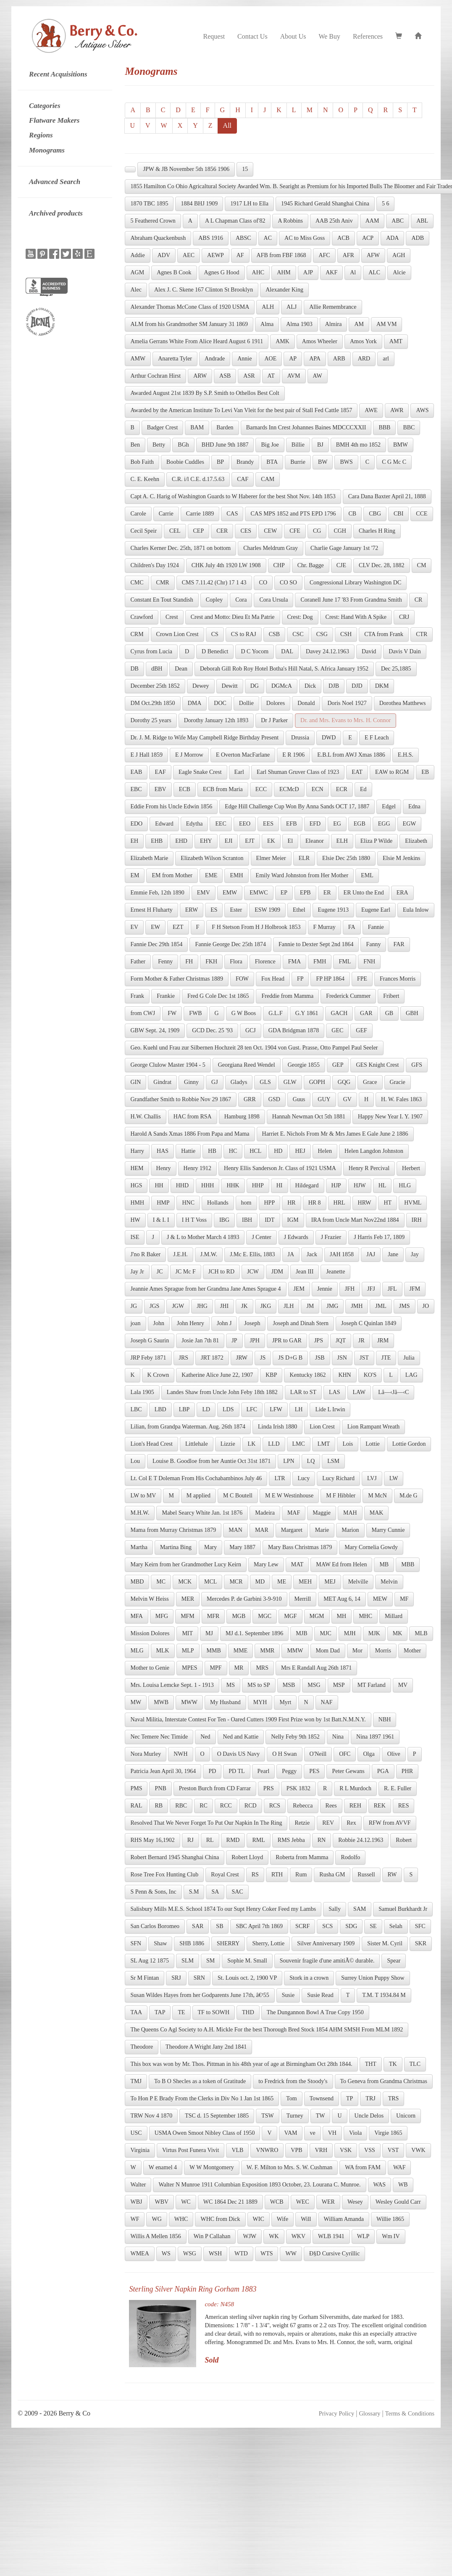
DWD (329, 737)
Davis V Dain (404, 651)
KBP (271, 1375)
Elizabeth (416, 841)
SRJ (176, 1978)
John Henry (190, 1323)
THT (370, 2064)
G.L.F (275, 1013)
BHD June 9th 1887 (225, 445)
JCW (253, 1271)
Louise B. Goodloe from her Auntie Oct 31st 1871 (211, 1461)
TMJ (135, 2081)
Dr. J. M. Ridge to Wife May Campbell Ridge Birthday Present (204, 737)
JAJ (370, 1254)
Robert (404, 1840)
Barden (224, 427)
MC (161, 1582)
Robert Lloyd (247, 1857)
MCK (185, 1582)
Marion (350, 1530)
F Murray (324, 927)
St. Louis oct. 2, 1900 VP (247, 1978)
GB (389, 1013)
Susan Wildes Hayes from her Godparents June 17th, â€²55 (199, 1995)
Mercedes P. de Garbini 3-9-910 (244, 1599)
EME (211, 875)
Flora (236, 961)
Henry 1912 (198, 1168)
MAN (235, 1530)
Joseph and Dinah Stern (300, 1323)
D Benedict (215, 651)
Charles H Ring (377, 531)
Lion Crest (322, 1427)
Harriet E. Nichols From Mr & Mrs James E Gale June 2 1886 (335, 1134)
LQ (311, 1461)
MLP (188, 1650)
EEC (220, 824)
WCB (277, 2202)
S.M (194, 1892)
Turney (294, 2116)
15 (245, 169)
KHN (344, 1375)
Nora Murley (145, 1754)
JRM (383, 1340)
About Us (293, 36)
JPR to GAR (287, 1340)
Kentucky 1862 (307, 1375)
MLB (421, 1633)
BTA (272, 462)
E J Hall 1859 (146, 755)
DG (254, 686)
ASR (249, 376)
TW (320, 2116)
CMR (162, 582)
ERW (191, 910)
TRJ (370, 2098)
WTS (266, 2253)
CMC (136, 582)
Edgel (389, 806)
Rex (351, 1823)
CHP (279, 565)
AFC (324, 255)
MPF (216, 1668)
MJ (209, 1633)
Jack (312, 1254)
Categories (44, 106)
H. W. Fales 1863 (401, 1099)
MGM (317, 1616)
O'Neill (318, 1754)
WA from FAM (363, 2167)
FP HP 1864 (330, 979)
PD (212, 1771)
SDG (351, 1926)
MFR (213, 1616)
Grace (370, 1082)
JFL (392, 1289)
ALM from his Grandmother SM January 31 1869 (189, 324)
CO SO (288, 582)
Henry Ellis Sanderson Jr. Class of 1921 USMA (280, 1168)
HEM (136, 1168)
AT (271, 376)
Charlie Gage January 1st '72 (344, 548)
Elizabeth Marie (149, 858)
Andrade (215, 358)
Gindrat (162, 1082)
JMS (404, 1306)
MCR (235, 1582)
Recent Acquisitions (58, 74)
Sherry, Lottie (268, 1943)
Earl (239, 772)
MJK (374, 1633)
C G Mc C (394, 462)
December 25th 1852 (154, 686)
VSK (346, 2150)
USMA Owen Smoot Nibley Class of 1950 (205, 2133)
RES (403, 1805)
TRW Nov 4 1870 (151, 2116)
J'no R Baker (145, 1254)
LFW (276, 1409)
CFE (294, 531)
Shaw (160, 1943)
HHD (182, 1185)
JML (380, 1306)
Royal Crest (225, 1874)
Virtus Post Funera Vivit (190, 2150)
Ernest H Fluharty (151, 910)
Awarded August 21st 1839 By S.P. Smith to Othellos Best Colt (204, 393)
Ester (236, 910)
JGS (154, 1306)
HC (233, 1151)
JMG (332, 1306)
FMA (294, 961)
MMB (214, 1650)
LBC (136, 1409)
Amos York (363, 341)
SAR (197, 1926)
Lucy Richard (338, 1478)
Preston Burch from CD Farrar (215, 1788)
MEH (305, 1582)
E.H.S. (405, 755)
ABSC (243, 238)
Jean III (304, 1271)
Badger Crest (162, 427)
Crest (172, 617)
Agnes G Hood (221, 272)
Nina (338, 1737)
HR (291, 1203)
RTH (277, 1874)
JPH (255, 1340)
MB (384, 1564)
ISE (134, 1237)
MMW (295, 1650)
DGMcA (281, 686)
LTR (279, 1478)
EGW (409, 824)
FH (189, 961)
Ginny (191, 1082)
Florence (265, 961)
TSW (267, 2116)
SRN (199, 1978)
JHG (202, 1306)
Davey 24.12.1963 (327, 651)
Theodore (141, 2047)
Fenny (165, 961)
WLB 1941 (331, 2236)
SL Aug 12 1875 (149, 1961)
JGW (178, 1306)
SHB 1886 (191, 1943)
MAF (293, 1513)
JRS (184, 1358)
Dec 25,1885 (396, 669)
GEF (361, 1030)
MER (187, 1599)
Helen (325, 1151)
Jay (415, 1254)
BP (220, 462)
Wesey (355, 2202)
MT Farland (371, 1685)
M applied (198, 1495)
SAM (359, 1909)
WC (186, 2202)
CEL (174, 531)
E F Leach (377, 737)
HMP (163, 1203)
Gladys (239, 1082)
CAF (242, 479)
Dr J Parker (274, 720)
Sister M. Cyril (384, 1943)
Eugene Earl (375, 910)
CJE (341, 565)
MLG (136, 1650)
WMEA (139, 2253)
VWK (418, 2150)
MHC (365, 1616)
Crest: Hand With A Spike (356, 617)
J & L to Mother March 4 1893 (203, 1237)
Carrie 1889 (200, 513)
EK (271, 841)
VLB (237, 2150)
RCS (274, 1805)
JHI (224, 1306)
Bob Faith (142, 462)
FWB (195, 1013)
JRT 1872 (212, 1358)
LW (393, 1478)
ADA (392, 238)
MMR (267, 1650)
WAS (379, 2184)
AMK (282, 341)
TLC (415, 2064)
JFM (415, 1289)
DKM (382, 686)
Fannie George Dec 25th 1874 (230, 944)
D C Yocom (254, 651)
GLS (265, 1082)
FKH (211, 961)
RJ (190, 1840)
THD (248, 2012)
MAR (261, 1530)
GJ (214, 1082)
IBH (247, 1220)
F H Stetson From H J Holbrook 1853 (256, 927)
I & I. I (161, 1220)
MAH (350, 1513)
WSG (189, 2253)
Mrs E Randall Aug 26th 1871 (316, 1668)
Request (214, 36)
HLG (405, 1185)
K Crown (158, 1375)
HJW (360, 1185)
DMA (195, 703)
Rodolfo (350, 1857)
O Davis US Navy (238, 1754)
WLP (363, 2236)
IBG (224, 1220)
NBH (384, 1719)
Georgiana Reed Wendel (246, 1065)
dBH (156, 669)
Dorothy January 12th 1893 (216, 720)
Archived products (56, 213)
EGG (384, 824)
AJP (308, 272)
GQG (344, 1082)
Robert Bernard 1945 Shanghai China (174, 1857)
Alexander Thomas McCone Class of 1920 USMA (189, 307)
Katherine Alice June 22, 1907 (217, 1375)
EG (337, 824)
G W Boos (243, 1013)
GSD (274, 1099)
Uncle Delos (369, 2116)
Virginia (140, 2150)
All (227, 125)
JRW (241, 1358)
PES (314, 1771)
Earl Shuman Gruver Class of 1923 (298, 772)
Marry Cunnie (388, 1530)
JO (426, 1306)
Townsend (322, 2098)
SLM (187, 1961)
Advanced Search (54, 182)
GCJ (250, 1030)
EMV (203, 892)
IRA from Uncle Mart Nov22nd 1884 (355, 1220)
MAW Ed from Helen (341, 1564)
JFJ (371, 1289)
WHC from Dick (220, 2219)
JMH (357, 1306)
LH (299, 1409)
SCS (327, 1926)
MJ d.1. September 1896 (254, 1633)
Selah (395, 1926)
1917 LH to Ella (249, 203)
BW (323, 462)
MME (240, 1650)
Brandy (245, 462)
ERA (402, 892)
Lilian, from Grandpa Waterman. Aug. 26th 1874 (187, 1427)
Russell (366, 1874)
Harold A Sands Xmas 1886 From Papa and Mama (189, 1134)
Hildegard (307, 1185)
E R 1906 (293, 755)
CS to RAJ (243, 634)
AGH (398, 255)
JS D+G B (290, 1358)
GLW (290, 1082)
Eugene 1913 (333, 910)
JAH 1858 (342, 1254)
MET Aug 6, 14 (341, 1599)
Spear (393, 1961)
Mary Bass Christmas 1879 (300, 1547)
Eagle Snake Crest (200, 772)
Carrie (166, 513)
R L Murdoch (355, 1788)
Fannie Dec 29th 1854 (156, 944)
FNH (369, 961)
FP (300, 979)
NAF (327, 1702)
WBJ (136, 2202)
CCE (421, 513)
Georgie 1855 (304, 1065)
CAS (232, 513)
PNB (160, 1788)
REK (380, 1805)
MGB (238, 1616)
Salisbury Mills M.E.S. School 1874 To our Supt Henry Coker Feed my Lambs (223, 1909)
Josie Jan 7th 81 (200, 1340)
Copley (214, 600)
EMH (236, 875)
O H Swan (284, 1754)
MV (403, 1685)
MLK (162, 1650)
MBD (137, 1582)
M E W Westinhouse (289, 1495)
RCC (226, 1805)
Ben (135, 445)
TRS (393, 2098)
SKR (420, 1943)
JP (234, 1340)
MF (404, 1599)
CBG (375, 513)
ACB (343, 238)
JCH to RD (221, 1271)
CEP (198, 531)
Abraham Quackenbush (158, 238)
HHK (232, 1185)
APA (315, 358)
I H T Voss (194, 1220)
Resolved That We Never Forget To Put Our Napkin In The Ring (206, 1823)
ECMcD (289, 789)
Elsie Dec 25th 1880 (346, 858)
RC (204, 1805)
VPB (296, 2150)
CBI (398, 513)
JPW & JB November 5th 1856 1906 (186, 169)
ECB (184, 789)
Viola (355, 2133)
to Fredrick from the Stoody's (292, 2081)
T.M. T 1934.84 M (383, 1995)
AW (317, 376)
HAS (162, 1151)
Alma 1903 (299, 324)
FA (351, 927)
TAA (136, 2012)
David (369, 651)
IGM (293, 1220)
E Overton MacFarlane (243, 755)
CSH (346, 634)
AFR (348, 255)
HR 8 (314, 1203)
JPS (318, 1340)
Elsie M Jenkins (401, 858)
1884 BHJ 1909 (199, 203)
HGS (136, 1185)
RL (210, 1840)
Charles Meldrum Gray (270, 548)
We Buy (329, 36)
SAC (237, 1892)
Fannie (376, 927)
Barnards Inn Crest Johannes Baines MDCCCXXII (306, 427)
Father (137, 961)
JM (310, 1306)
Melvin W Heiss (149, 1599)
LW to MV (143, 1495)
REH (355, 1805)
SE (373, 1926)
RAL (136, 1805)
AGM (137, 272)
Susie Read (320, 1995)
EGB (359, 824)
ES (213, 910)
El (290, 841)
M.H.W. (139, 1513)
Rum (301, 1874)
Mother (412, 1650)
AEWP (215, 255)
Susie (288, 1995)
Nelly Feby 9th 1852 (295, 1737)
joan (135, 1323)
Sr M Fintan (144, 1978)
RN (322, 1840)
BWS (346, 462)
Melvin (389, 1582)
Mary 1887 (242, 1547)
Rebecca (303, 1805)
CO (263, 582)
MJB (301, 1633)
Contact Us (252, 36)
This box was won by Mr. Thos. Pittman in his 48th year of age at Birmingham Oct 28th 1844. (241, 2064)
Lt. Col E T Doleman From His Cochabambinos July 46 (196, 1478)
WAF (399, 2167)
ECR (341, 789)
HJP (336, 1185)
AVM (293, 376)
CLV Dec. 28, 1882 (382, 565)
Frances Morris (397, 979)
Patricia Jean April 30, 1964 (163, 1771)
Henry (163, 1168)
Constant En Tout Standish (161, 600)
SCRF (302, 1926)
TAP (160, 2012)
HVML (412, 1203)
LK (252, 1444)
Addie (137, 255)
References (368, 36)
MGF (290, 1616)
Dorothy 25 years (150, 720)
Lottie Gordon (409, 1444)
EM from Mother (172, 875)
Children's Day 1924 (154, 565)
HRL (339, 1203)
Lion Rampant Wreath (373, 1427)
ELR (304, 858)
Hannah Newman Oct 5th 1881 (308, 1116)
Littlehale (196, 1444)
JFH (350, 1289)
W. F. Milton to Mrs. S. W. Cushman (290, 2167)
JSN (342, 1358)
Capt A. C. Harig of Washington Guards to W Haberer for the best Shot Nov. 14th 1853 (232, 496)
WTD (241, 2253)
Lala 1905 (142, 1392)
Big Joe (270, 445)
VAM (290, 2133)
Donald (306, 703)
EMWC (259, 892)
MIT (187, 1633)
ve (312, 2133)
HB (212, 1151)
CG (317, 531)
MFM (187, 1616)
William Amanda (344, 2219)
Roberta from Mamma (302, 1857)
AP (293, 358)
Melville (358, 1582)
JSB (320, 1358)
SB (219, 1926)
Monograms (47, 150)
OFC (344, 1754)
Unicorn (405, 2116)
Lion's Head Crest (151, 1444)
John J (224, 1323)
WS (166, 2253)
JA (291, 1254)
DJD (357, 686)
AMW (137, 358)
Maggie (322, 1513)
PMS (136, 1788)
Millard (393, 1616)
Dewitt (230, 686)
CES (245, 531)
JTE (386, 1358)
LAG (411, 1375)
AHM (284, 272)
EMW (230, 892)
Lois (347, 1444)
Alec (135, 290)
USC (136, 2133)
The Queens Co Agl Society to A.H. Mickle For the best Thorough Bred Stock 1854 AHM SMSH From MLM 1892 (266, 2029)
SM (210, 1961)
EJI (229, 841)
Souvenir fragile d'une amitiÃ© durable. (327, 1961)
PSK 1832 (298, 1788)
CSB (274, 634)
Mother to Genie (149, 1668)
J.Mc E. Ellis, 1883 (252, 1254)
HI (279, 1185)
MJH (350, 1633)
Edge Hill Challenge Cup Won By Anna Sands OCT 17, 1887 (297, 806)
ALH (268, 307)
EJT (250, 841)
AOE (270, 358)
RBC (181, 1805)
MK (397, 1633)
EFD (315, 824)
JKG (265, 1306)
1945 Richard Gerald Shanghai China (325, 203)
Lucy (304, 1478)
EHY (206, 841)
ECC (261, 789)
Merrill (302, 1599)
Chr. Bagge (310, 565)
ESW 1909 (267, 910)
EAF (160, 772)
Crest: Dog (300, 617)
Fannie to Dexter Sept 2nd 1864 (316, 944)
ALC (374, 272)
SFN (135, 1943)
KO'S (370, 1375)
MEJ (329, 1582)
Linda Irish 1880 (277, 1427)
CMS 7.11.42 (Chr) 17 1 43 (214, 582)
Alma (266, 324)
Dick (310, 686)
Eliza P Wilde (376, 841)
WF (134, 2219)
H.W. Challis (145, 1116)
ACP (367, 238)
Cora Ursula (273, 600)
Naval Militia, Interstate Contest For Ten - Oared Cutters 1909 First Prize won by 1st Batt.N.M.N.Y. (247, 1719)
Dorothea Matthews (402, 703)
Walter (138, 2184)
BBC (409, 427)
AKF (331, 272)
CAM (267, 479)
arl (386, 358)
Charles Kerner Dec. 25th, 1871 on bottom (180, 548)
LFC (252, 1409)
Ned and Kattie (241, 1737)
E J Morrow (189, 755)
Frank (137, 996)
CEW (270, 531)
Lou (135, 1461)
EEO (244, 824)
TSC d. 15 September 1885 (217, 2116)
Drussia (300, 737)
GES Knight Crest (377, 1065)
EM (134, 875)
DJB (333, 686)
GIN (135, 1082)
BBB (384, 427)
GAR (366, 1013)
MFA (136, 1616)
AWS (422, 410)
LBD (160, 1409)
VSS (369, 2150)
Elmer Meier (271, 858)
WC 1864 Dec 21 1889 (230, 2202)
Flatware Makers (54, 120)
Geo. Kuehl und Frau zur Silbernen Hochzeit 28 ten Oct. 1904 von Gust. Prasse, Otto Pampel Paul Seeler (254, 1048)
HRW (364, 1203)
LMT (324, 1444)
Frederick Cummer (348, 996)
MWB (161, 1702)
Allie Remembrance (332, 307)
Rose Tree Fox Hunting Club (164, 1874)
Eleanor (314, 841)
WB (403, 2184)
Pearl (264, 1771)
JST (364, 1358)
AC (268, 238)
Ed (363, 789)
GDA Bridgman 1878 (293, 1030)
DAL (287, 651)
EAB (136, 772)
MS (230, 1685)
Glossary (369, 2413)
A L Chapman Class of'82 (235, 221)
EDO (136, 824)
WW (290, 2253)
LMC (298, 1444)
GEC (337, 1030)
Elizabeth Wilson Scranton (212, 858)
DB (134, 669)
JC (160, 1271)
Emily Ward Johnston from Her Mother (302, 875)
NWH (180, 1754)
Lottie (372, 1444)
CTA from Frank (383, 634)
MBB (407, 1564)
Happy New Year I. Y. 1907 (390, 1116)
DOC (220, 703)
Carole (138, 513)
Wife (282, 2219)
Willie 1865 (390, 2219)
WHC (181, 2219)
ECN (317, 789)
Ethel (299, 910)
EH (134, 841)
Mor (357, 1650)
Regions (41, 135)
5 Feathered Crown (152, 221)
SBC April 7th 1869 (259, 1926)
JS (262, 1358)
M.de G (408, 1495)
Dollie (246, 703)
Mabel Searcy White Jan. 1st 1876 (202, 1513)
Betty (158, 445)
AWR (397, 410)
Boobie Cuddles (185, 462)
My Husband (225, 1702)
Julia (408, 1358)
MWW (189, 1702)
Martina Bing (176, 1547)
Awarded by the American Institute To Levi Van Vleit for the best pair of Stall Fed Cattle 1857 (241, 410)
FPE (362, 979)
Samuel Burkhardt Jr (402, 1909)
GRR (250, 1099)
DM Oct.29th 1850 (152, 703)
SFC (420, 1926)
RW (392, 1874)
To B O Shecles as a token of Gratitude (200, 2081)
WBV (161, 2202)
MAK (377, 1513)
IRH (417, 1220)
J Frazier (331, 1237)
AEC (188, 255)
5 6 (385, 203)
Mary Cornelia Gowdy (371, 1547)
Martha (138, 1547)
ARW (200, 376)
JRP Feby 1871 (148, 1358)
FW (172, 1013)
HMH (137, 1203)
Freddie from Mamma (287, 996)
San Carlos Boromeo (154, 1926)
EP (284, 892)
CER (222, 531)
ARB (339, 358)
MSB (289, 1685)
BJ (320, 445)
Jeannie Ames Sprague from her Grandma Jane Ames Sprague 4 (205, 1289)
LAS (334, 1392)
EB (425, 772)
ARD (364, 358)
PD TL (236, 1771)
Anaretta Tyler (175, 358)
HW (135, 1220)
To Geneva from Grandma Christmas (383, 2081)
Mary (210, 1547)
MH (342, 1616)
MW (135, 1702)
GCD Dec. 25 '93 (212, 1030)
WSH (215, 2253)
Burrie (297, 462)
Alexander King (284, 290)
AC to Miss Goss (304, 238)
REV (328, 1823)
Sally (334, 1909)
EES (268, 824)
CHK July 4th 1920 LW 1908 (226, 565)
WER (328, 2202)
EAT (357, 772)
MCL (210, 1582)
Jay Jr (137, 1271)
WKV (298, 2236)
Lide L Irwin (330, 1409)
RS (255, 1874)
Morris (383, 1650)
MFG (161, 1616)
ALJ (291, 307)
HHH (207, 1185)
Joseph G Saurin (149, 1340)
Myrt (285, 1702)
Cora (241, 600)
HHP (258, 1185)
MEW (380, 1599)
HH (159, 1185)
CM (421, 565)
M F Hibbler (340, 1495)
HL (382, 1185)
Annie (244, 358)
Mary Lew (266, 1564)
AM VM (386, 324)
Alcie (399, 272)
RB (159, 1805)
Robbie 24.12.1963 (360, 1840)
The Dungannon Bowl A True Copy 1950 (315, 2012)
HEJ (300, 1151)
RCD (250, 1805)
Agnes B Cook (174, 272)
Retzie (302, 1823)
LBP (184, 1409)
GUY (324, 1099)
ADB (417, 238)
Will (306, 2219)
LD (206, 1409)
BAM (197, 427)
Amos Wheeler (319, 341)
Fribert (391, 996)
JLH (289, 1306)
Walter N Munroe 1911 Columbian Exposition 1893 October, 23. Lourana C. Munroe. (259, 2184)
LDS (228, 1409)
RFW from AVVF (390, 1823)
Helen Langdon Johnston (373, 1151)
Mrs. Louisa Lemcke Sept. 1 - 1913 (171, 1685)
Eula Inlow (416, 910)
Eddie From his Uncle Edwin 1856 (171, 806)
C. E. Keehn (144, 479)
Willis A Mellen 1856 (155, 2236)
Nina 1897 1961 (375, 1737)
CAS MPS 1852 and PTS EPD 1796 (293, 513)
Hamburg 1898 (242, 1116)
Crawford (141, 617)
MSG (313, 1685)
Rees (331, 1805)
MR (239, 1668)
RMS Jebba (291, 1840)
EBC (136, 789)
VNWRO (267, 2150)
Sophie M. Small (247, 1961)
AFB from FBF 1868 (281, 255)
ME (281, 1582)
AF (240, 255)
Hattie (188, 1151)
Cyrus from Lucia (151, 651)
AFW (373, 255)
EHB (157, 841)
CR (419, 600)
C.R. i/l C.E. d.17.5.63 (198, 479)
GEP (337, 1065)
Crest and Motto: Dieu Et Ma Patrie (233, 617)
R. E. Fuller (397, 1788)
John (158, 1323)
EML (367, 875)
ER (327, 892)
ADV (164, 255)
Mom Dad (328, 1650)
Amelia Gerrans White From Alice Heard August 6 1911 (196, 341)
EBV (160, 789)
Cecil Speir (143, 531)
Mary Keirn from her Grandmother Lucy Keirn (185, 1564)
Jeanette (335, 1271)
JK (244, 1306)
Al (353, 272)
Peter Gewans (348, 1771)
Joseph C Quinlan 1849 (368, 1323)
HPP (269, 1203)
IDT (269, 1220)
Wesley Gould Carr (398, 2202)
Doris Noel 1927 (346, 703)
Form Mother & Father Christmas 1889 (176, 979)
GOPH (317, 1082)
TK (393, 2064)
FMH (319, 961)
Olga (368, 1754)
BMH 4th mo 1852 (358, 445)
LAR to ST (303, 1392)
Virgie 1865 (388, 2133)
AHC (258, 272)
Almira (333, 324)
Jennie (324, 1289)
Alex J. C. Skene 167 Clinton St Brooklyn (203, 290)
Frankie (166, 996)
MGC (264, 1616)
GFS (416, 1065)
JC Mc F (186, 1271)
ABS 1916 (210, 238)
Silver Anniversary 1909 (326, 1943)
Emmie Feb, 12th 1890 (157, 892)
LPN (288, 1461)
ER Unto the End (364, 892)
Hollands (218, 1203)
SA (215, 1892)
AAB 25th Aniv (334, 221)
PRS (268, 1788)
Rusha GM (332, 1874)
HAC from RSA (192, 1116)
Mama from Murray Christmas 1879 (173, 1530)
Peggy (289, 1771)
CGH (340, 531)
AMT (395, 341)
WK (274, 2236)
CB (353, 513)
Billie (298, 445)
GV (347, 1099)
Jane (393, 1254)
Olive (393, 1754)
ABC (398, 221)
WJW (249, 2236)
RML (258, 1840)
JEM (299, 1289)
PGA (383, 1771)
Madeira (265, 1513)
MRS (262, 1668)
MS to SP (258, 1685)
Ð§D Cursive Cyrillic (334, 2253)
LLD (273, 1444)
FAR (398, 944)
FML (345, 961)
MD (260, 1582)
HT (388, 1203)
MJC (325, 1633)
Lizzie (228, 1444)
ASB (225, 376)
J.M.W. (208, 1254)
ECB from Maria (223, 789)
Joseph (252, 1323)
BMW (400, 445)
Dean (181, 669)
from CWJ (142, 1013)
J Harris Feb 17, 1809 (379, 1237)
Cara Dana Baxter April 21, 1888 (387, 496)
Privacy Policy (336, 2413)
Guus (299, 1099)
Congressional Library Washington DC (355, 582)
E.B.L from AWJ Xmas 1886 (351, 755)
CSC (297, 634)
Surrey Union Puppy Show (373, 1978)
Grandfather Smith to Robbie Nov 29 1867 (180, 1099)
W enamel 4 (163, 2167)
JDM (277, 1271)
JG (133, 1306)
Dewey (200, 686)
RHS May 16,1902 (152, 1840)
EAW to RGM (392, 772)
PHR (407, 1771)
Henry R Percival (369, 1168)
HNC (188, 1203)
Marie (322, 1530)
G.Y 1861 (306, 1013)
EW (155, 927)
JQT (341, 1340)
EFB (291, 824)
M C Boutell (237, 1495)
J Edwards (296, 1237)
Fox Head (272, 979)
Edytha (194, 824)
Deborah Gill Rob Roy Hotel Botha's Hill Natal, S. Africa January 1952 (284, 669)
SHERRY (228, 1943)
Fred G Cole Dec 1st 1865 (218, 996)
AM (359, 324)
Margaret (291, 1530)
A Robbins (290, 221)
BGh (183, 445)
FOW (242, 979)
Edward (164, 824)
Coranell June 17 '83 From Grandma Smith (351, 600)
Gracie (397, 1082)
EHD (181, 841)
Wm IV (390, 2236)
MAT (297, 1564)
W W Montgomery (211, 2167)
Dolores (275, 703)
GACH (339, 1013)
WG (156, 2219)
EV (134, 927)
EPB (305, 892)
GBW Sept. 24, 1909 (154, 1030)
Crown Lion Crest (177, 634)
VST (393, 2150)
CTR (421, 634)
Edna (414, 806)
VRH (321, 2150)
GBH (412, 1013)
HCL (255, 1151)
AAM (372, 221)
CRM (136, 634)
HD (278, 1151)
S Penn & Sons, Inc (153, 1892)
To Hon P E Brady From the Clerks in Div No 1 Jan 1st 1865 (201, 2098)
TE (181, 2012)
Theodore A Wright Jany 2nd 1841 (206, 2047)
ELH (342, 841)
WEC (302, 2202)
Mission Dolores (149, 1633)
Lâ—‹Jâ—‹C (393, 1392)
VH (332, 2133)
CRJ (404, 617)
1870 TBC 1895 (149, 203)
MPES (189, 1668)
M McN (377, 1495)
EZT (178, 927)
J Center (261, 1237)
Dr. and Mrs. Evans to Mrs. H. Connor (345, 720)
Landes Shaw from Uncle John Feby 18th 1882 (222, 1392)
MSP (339, 1685)
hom (246, 1203)
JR (361, 1340)
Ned (205, 1737)
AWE (371, 410)
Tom (291, 2098)
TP (349, 2098)
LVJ (372, 1478)
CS (214, 634)
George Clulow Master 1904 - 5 (167, 1065)
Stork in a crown (308, 1978)
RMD (233, 1840)
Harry (137, 1151)
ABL (422, 221)
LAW (359, 1392)
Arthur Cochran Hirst (155, 376)
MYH (260, 1702)
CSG (322, 634)
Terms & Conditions (409, 2413)
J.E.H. (180, 1254)
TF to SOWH (213, 2012)
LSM (333, 1461)
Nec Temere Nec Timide (159, 1737)
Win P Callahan (212, 2236)
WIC (258, 2219)
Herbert (411, 1168)
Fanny (373, 944)
